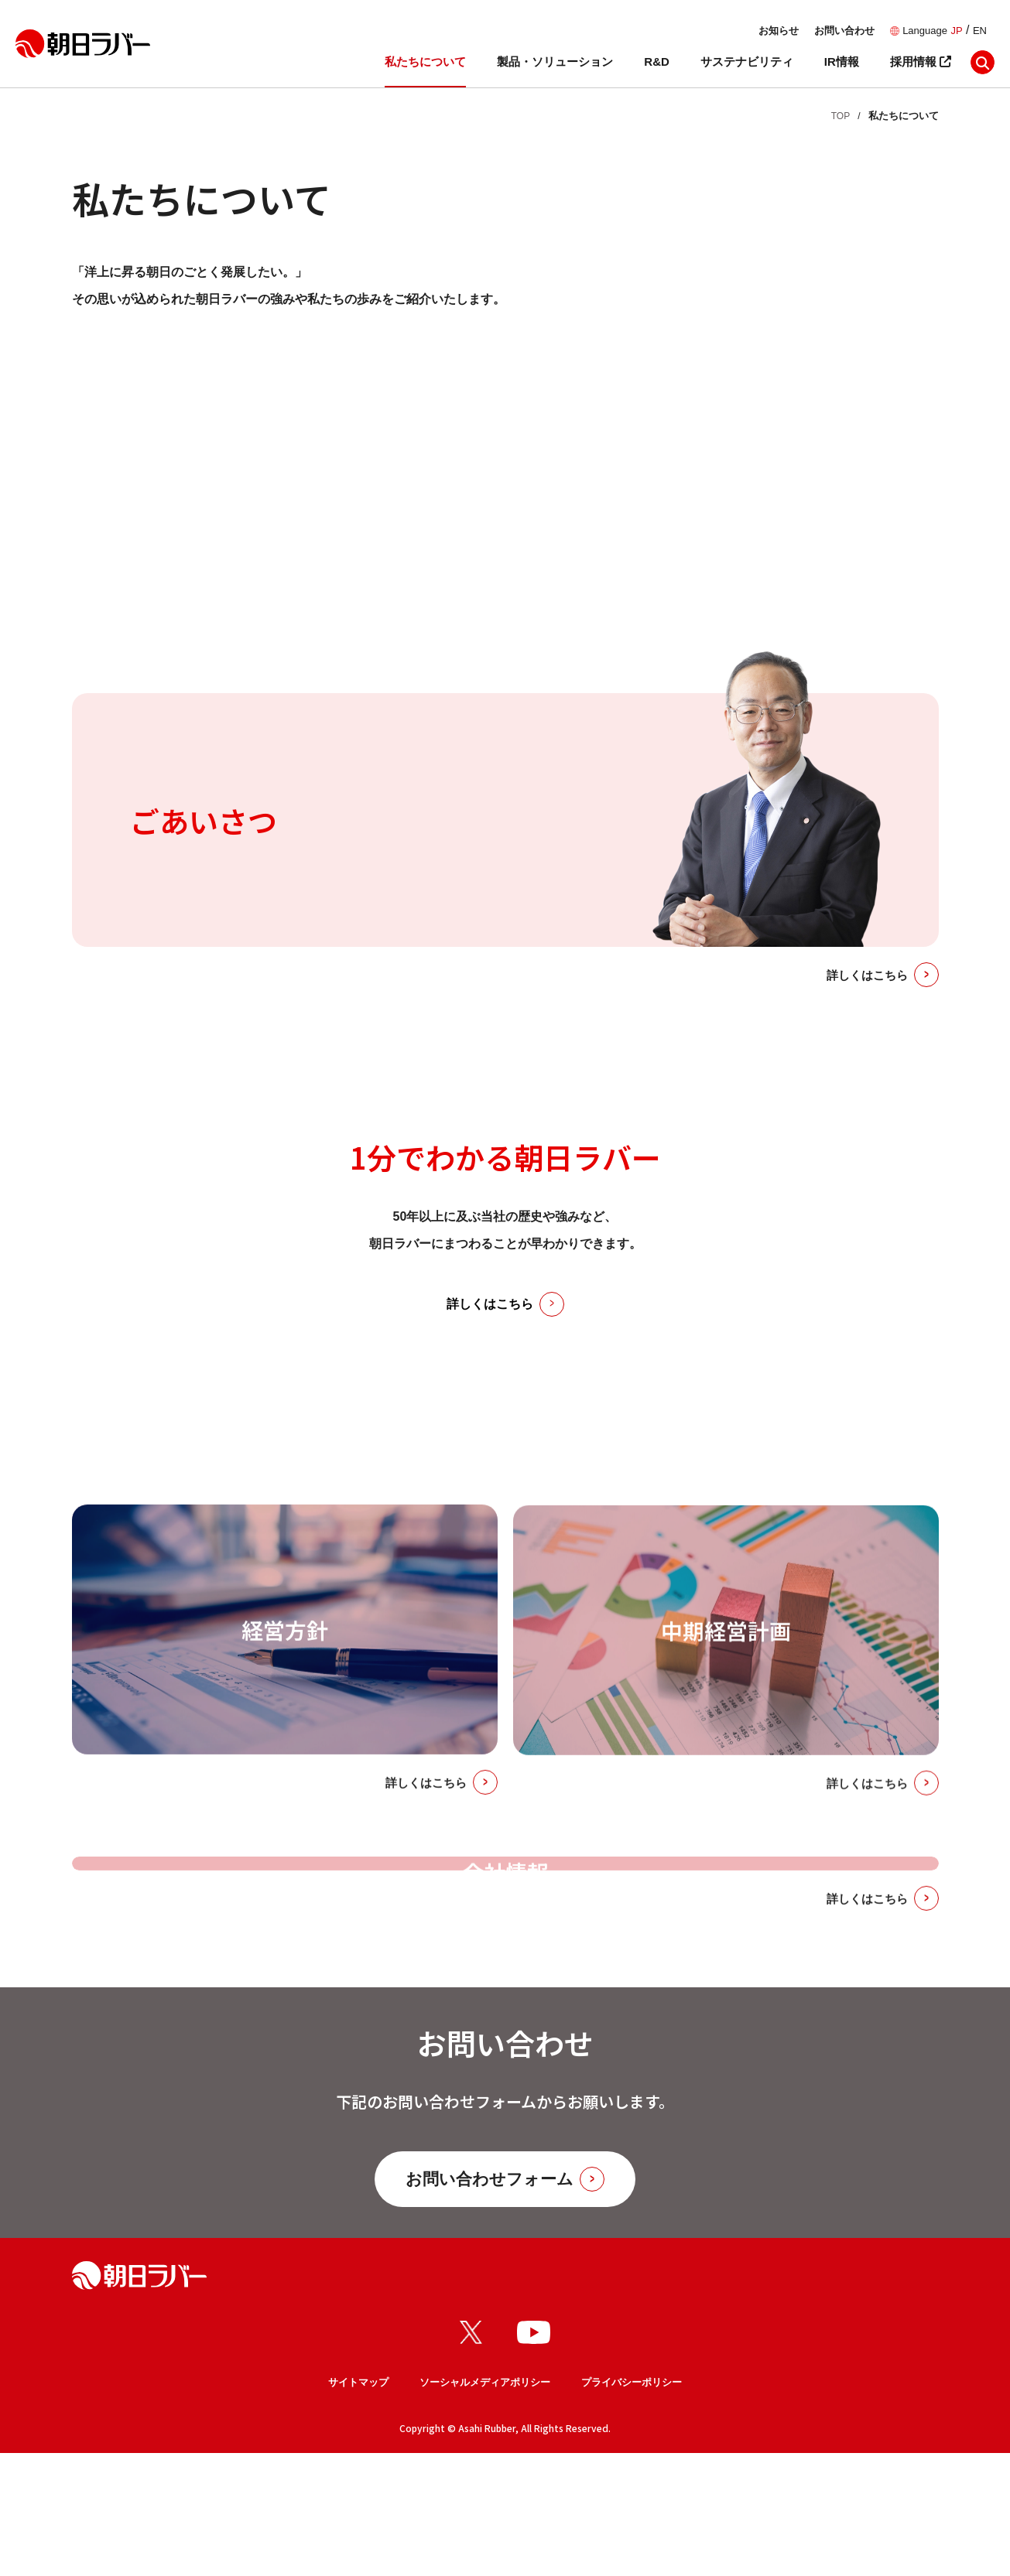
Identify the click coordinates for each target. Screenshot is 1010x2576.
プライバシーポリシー (631, 2505)
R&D (656, 61)
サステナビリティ (746, 61)
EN (980, 30)
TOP (840, 116)
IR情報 (841, 61)
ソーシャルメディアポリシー (484, 2505)
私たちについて (425, 61)
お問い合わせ (844, 30)
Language (924, 30)
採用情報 (920, 61)
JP (956, 30)
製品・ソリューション (555, 61)
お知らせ (778, 30)
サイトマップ (358, 2505)
